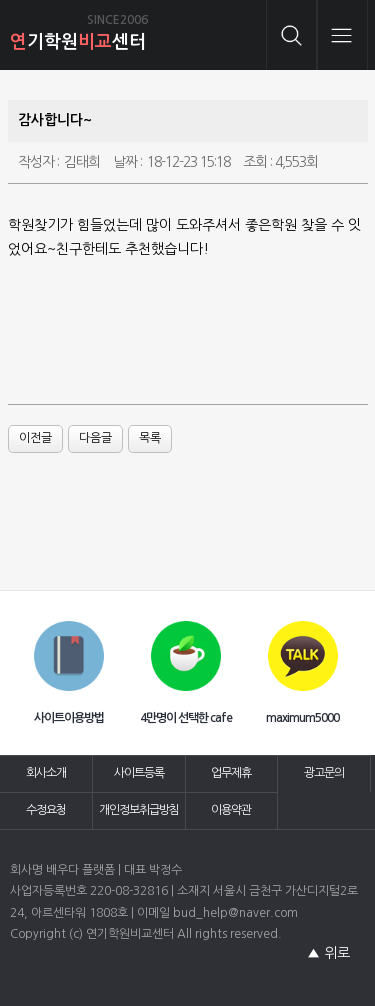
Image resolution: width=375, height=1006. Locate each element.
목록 (150, 438)
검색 (292, 35)
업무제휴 (231, 773)
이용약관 (231, 810)
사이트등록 (139, 773)
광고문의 (324, 773)
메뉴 (342, 35)
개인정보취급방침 (139, 810)
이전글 (35, 438)
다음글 (95, 438)
